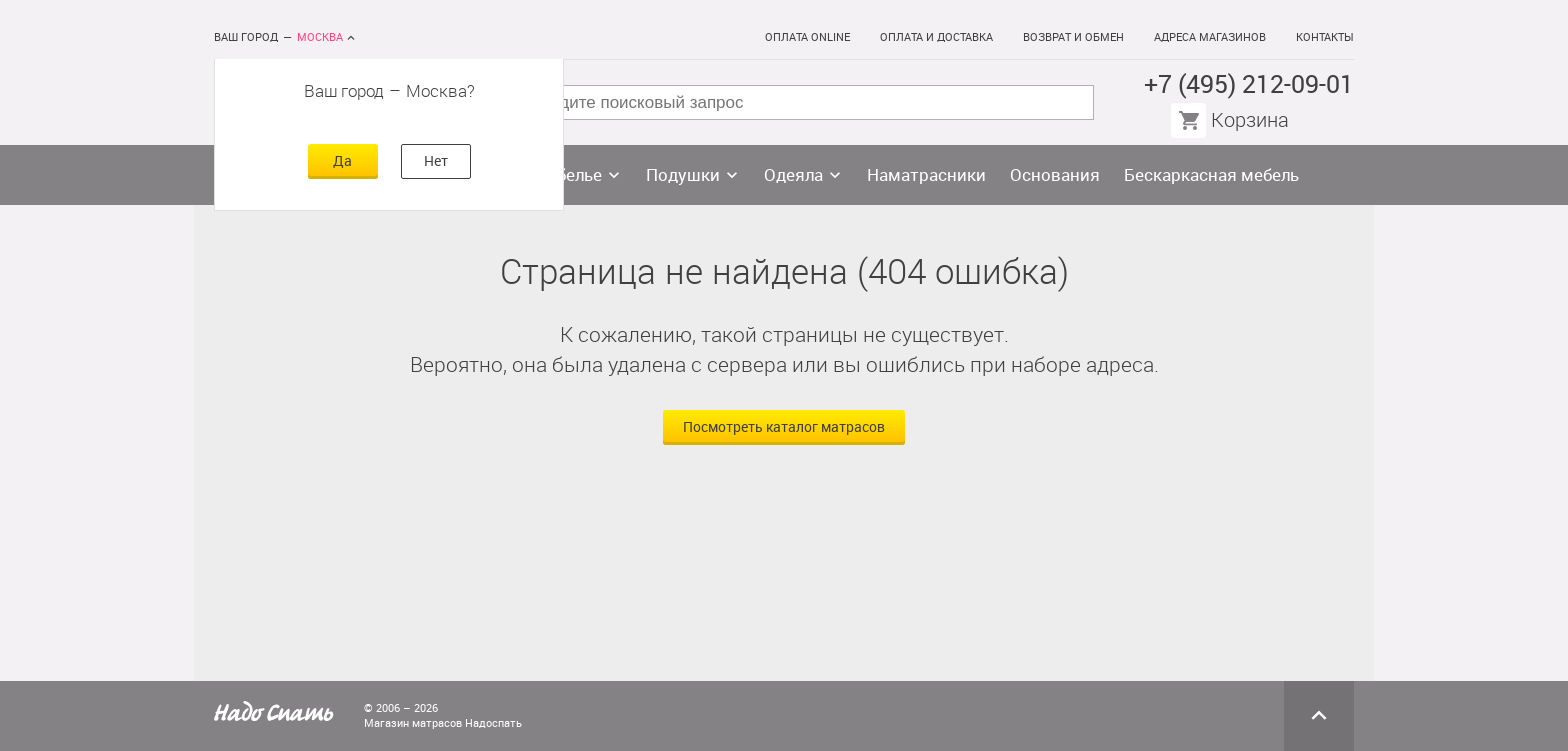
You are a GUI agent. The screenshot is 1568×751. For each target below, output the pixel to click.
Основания (1055, 175)
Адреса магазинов (1210, 37)
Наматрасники (926, 175)
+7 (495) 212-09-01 (1249, 84)
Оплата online (807, 37)
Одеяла (793, 175)
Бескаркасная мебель (1211, 175)
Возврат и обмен (1073, 37)
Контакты (1325, 37)
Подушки (683, 175)
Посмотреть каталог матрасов (784, 427)
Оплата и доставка (936, 37)
